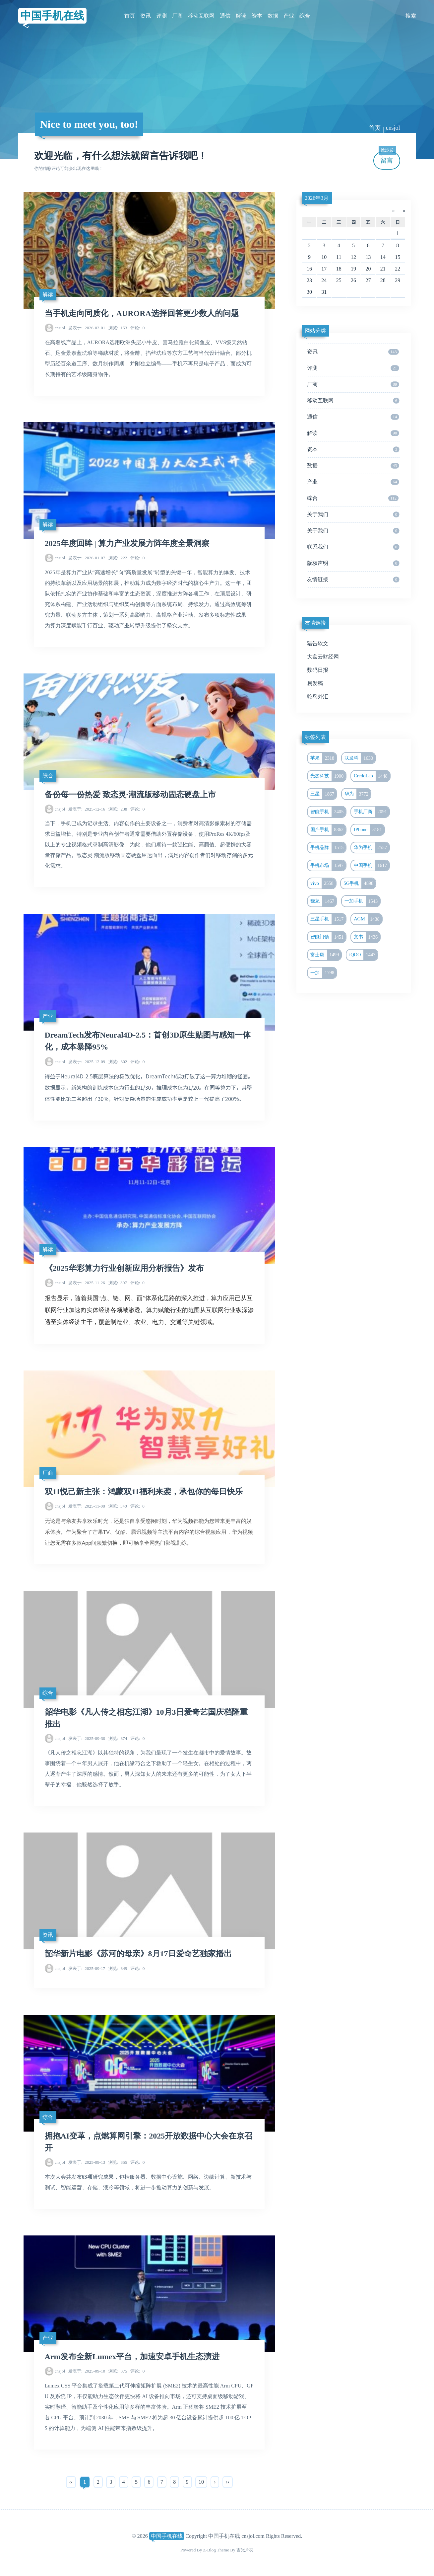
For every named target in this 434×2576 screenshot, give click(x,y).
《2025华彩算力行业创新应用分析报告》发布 (124, 1268)
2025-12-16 (86, 809)
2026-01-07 (86, 557)
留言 (387, 158)
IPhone (369, 829)
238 (117, 809)
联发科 (359, 758)
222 (117, 557)
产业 (288, 16)
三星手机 (328, 919)
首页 (129, 16)
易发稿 (315, 683)
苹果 (323, 758)
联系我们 (353, 547)
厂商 (177, 16)
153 (117, 327)
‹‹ (71, 2482)
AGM (368, 919)
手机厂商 (371, 812)
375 (117, 2371)
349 (117, 1968)
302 (117, 1061)
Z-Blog (209, 2549)
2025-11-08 (86, 1506)
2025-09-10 (86, 2371)
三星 (323, 794)
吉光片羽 (245, 2549)
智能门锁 (328, 937)
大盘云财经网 (323, 657)
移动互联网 (201, 16)
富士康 (325, 955)
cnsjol (393, 127)
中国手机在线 (52, 16)
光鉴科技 (328, 776)
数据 (273, 16)
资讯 (145, 16)
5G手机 (360, 883)
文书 (367, 937)
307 (117, 1282)
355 (117, 2162)
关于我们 (353, 514)
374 (117, 1738)
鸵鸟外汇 (317, 696)
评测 (161, 16)
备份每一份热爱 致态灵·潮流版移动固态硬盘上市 (130, 794)
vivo (323, 883)
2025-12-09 (86, 1061)
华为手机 (371, 847)
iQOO (363, 955)
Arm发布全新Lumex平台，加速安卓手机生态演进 (132, 2356)
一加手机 (362, 901)
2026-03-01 (86, 327)
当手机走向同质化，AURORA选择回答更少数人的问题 (142, 313)
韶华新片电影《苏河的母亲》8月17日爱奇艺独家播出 (138, 1953)
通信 (225, 16)
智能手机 (328, 812)
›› (227, 2482)
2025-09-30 (86, 1738)
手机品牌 (328, 847)
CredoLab (372, 776)
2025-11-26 (86, 1282)
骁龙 (323, 901)
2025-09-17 (86, 1968)
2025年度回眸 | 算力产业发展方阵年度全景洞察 (127, 543)
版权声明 (353, 563)
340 (117, 1506)
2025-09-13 (86, 2162)
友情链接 (353, 580)
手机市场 (328, 865)
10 (201, 2482)
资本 (257, 16)
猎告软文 (317, 643)
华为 (357, 794)
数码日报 (317, 670)
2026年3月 (317, 198)
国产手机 (328, 829)
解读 (241, 16)
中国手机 (371, 865)
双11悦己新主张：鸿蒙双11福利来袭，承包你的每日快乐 (144, 1491)
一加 (323, 973)
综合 (304, 16)
